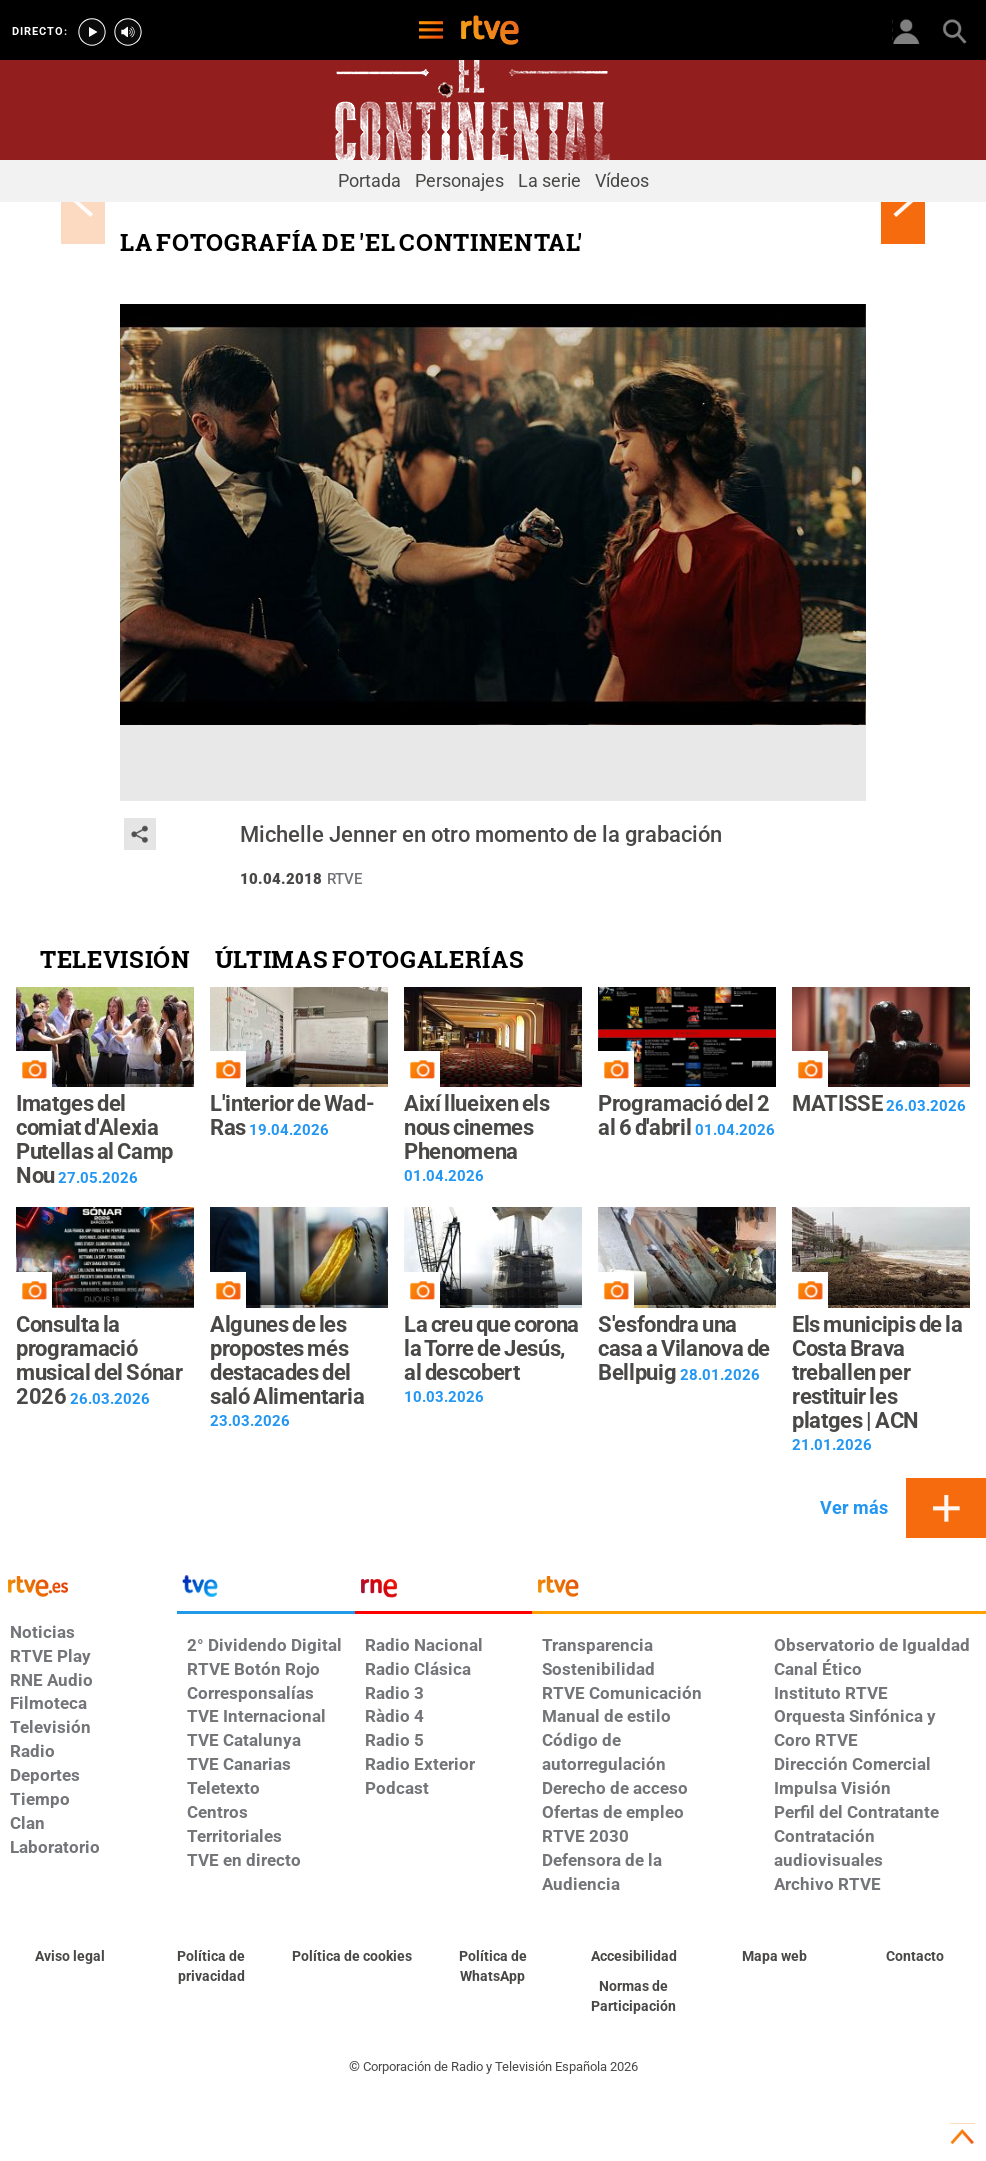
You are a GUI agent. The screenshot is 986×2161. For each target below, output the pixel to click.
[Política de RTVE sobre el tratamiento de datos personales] (211, 1967)
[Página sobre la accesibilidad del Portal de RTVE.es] (633, 1957)
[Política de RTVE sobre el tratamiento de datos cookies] (352, 1957)
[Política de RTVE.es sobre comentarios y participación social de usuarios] (633, 1997)
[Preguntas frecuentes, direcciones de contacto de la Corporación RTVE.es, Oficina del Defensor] (915, 1957)
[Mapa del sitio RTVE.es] (774, 1957)
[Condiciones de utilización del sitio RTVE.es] (70, 1957)
